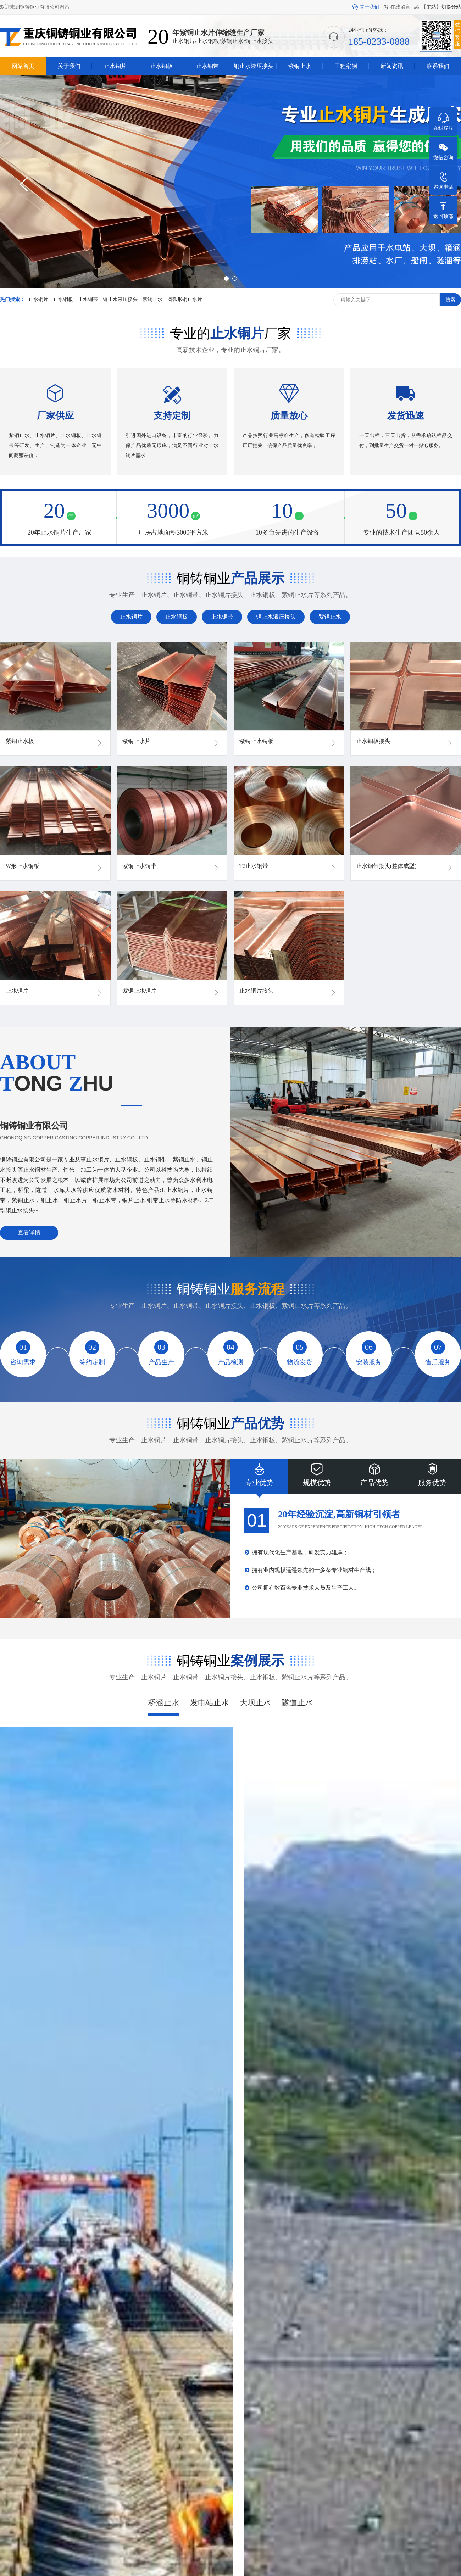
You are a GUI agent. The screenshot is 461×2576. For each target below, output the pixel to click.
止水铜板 (63, 299)
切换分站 (451, 7)
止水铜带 (88, 299)
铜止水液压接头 (120, 299)
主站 (431, 7)
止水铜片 (38, 299)
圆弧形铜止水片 (184, 299)
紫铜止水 (152, 299)
